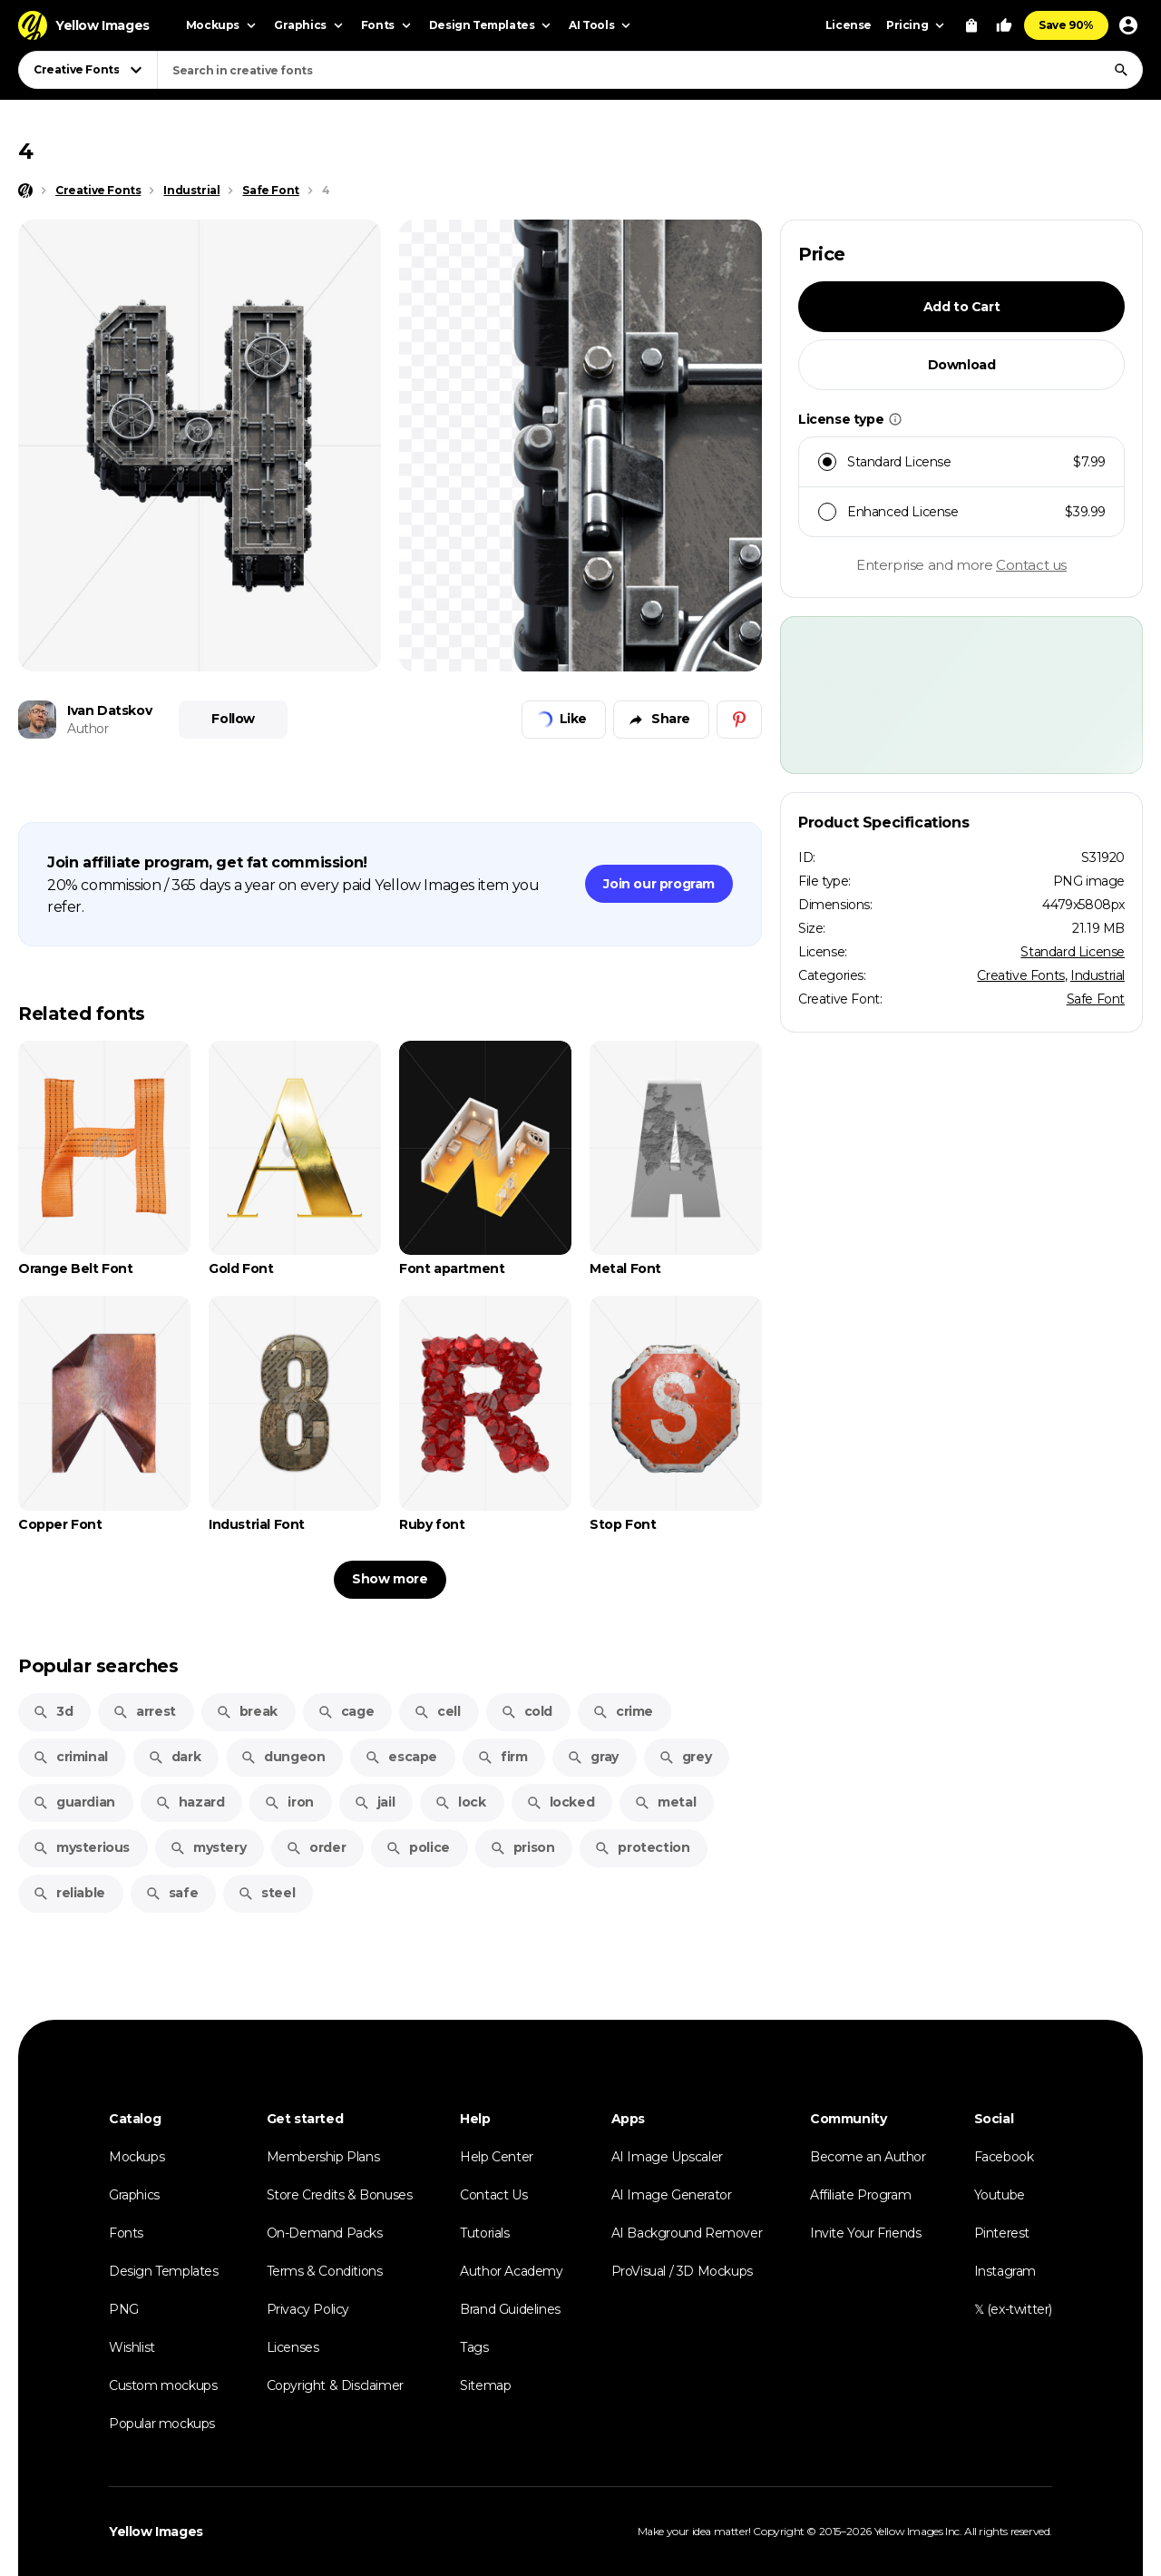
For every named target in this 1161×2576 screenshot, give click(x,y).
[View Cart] (971, 25)
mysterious (81, 1847)
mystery (208, 1847)
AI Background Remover (687, 2233)
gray (592, 1756)
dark (174, 1756)
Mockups (136, 2157)
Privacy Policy (308, 2309)
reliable (69, 1893)
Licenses (293, 2347)
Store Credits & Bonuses (340, 2195)
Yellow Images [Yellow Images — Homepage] (156, 2531)
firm (502, 1756)
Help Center (496, 2157)
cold (526, 1711)
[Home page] (25, 190)
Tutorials (484, 2233)
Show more (389, 1579)
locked (560, 1802)
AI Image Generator (671, 2195)
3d (53, 1711)
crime (622, 1711)
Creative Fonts (1020, 975)
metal (665, 1802)
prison (522, 1847)
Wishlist (132, 2347)
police (417, 1847)
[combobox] (650, 70)
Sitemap (485, 2385)
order (316, 1847)
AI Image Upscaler (667, 2157)
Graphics (134, 2195)
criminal (70, 1756)
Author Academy (511, 2271)
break (247, 1711)
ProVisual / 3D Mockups (682, 2271)
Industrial (1097, 975)
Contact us (1031, 564)
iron (288, 1802)
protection (641, 1847)
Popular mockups (162, 2423)
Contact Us (493, 2195)
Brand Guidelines (510, 2309)
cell (437, 1711)
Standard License (1072, 952)
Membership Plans (323, 2157)
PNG (124, 2309)
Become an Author (868, 2157)
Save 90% (1066, 25)
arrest (144, 1711)
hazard (190, 1802)
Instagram (1005, 2271)
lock (459, 1802)
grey (685, 1756)
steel (266, 1893)
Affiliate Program (860, 2195)
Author (88, 728)
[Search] (1121, 70)
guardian (74, 1802)
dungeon (282, 1756)
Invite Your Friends (865, 2233)
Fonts (126, 2233)
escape (401, 1756)
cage (345, 1711)
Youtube (999, 2195)
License (848, 25)
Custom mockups (163, 2385)
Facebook (1004, 2157)
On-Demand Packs (325, 2233)
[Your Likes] (1004, 25)
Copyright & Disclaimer (335, 2385)
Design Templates (164, 2271)
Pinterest (1001, 2233)
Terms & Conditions (325, 2271)
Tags (474, 2347)
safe (171, 1893)
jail (374, 1802)
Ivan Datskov (109, 710)
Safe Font (1096, 999)
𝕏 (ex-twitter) (1013, 2309)
